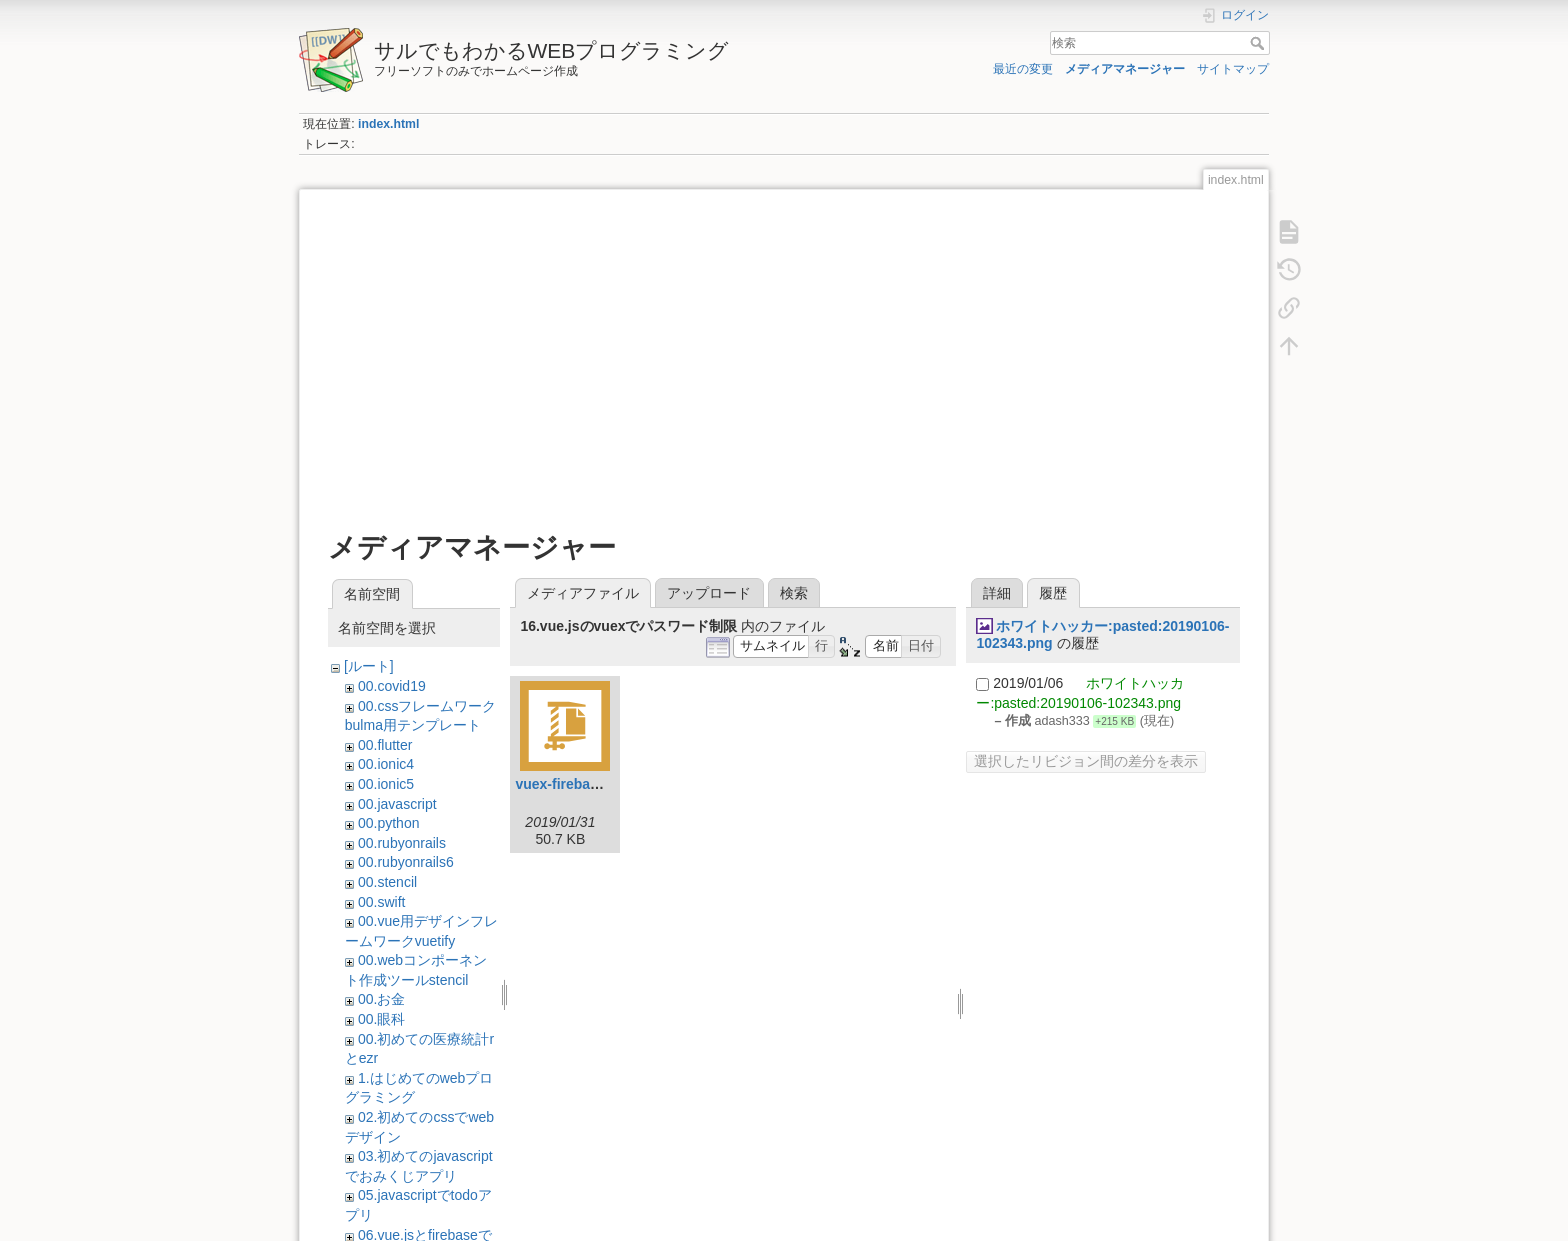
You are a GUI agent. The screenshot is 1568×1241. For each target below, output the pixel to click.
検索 (1259, 43)
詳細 (997, 593)
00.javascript (397, 804)
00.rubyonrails (402, 843)
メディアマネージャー (1125, 69)
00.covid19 (392, 686)
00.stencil (387, 882)
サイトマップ (1233, 69)
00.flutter (385, 745)
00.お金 (381, 999)
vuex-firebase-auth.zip (589, 784)
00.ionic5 (386, 784)
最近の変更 (1023, 69)
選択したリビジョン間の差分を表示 (1086, 761)
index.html (388, 124)
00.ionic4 (386, 764)
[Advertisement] (784, 352)
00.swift (381, 902)
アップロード (709, 593)
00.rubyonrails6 (406, 862)
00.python (389, 823)
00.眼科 (381, 1019)
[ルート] (369, 666)
